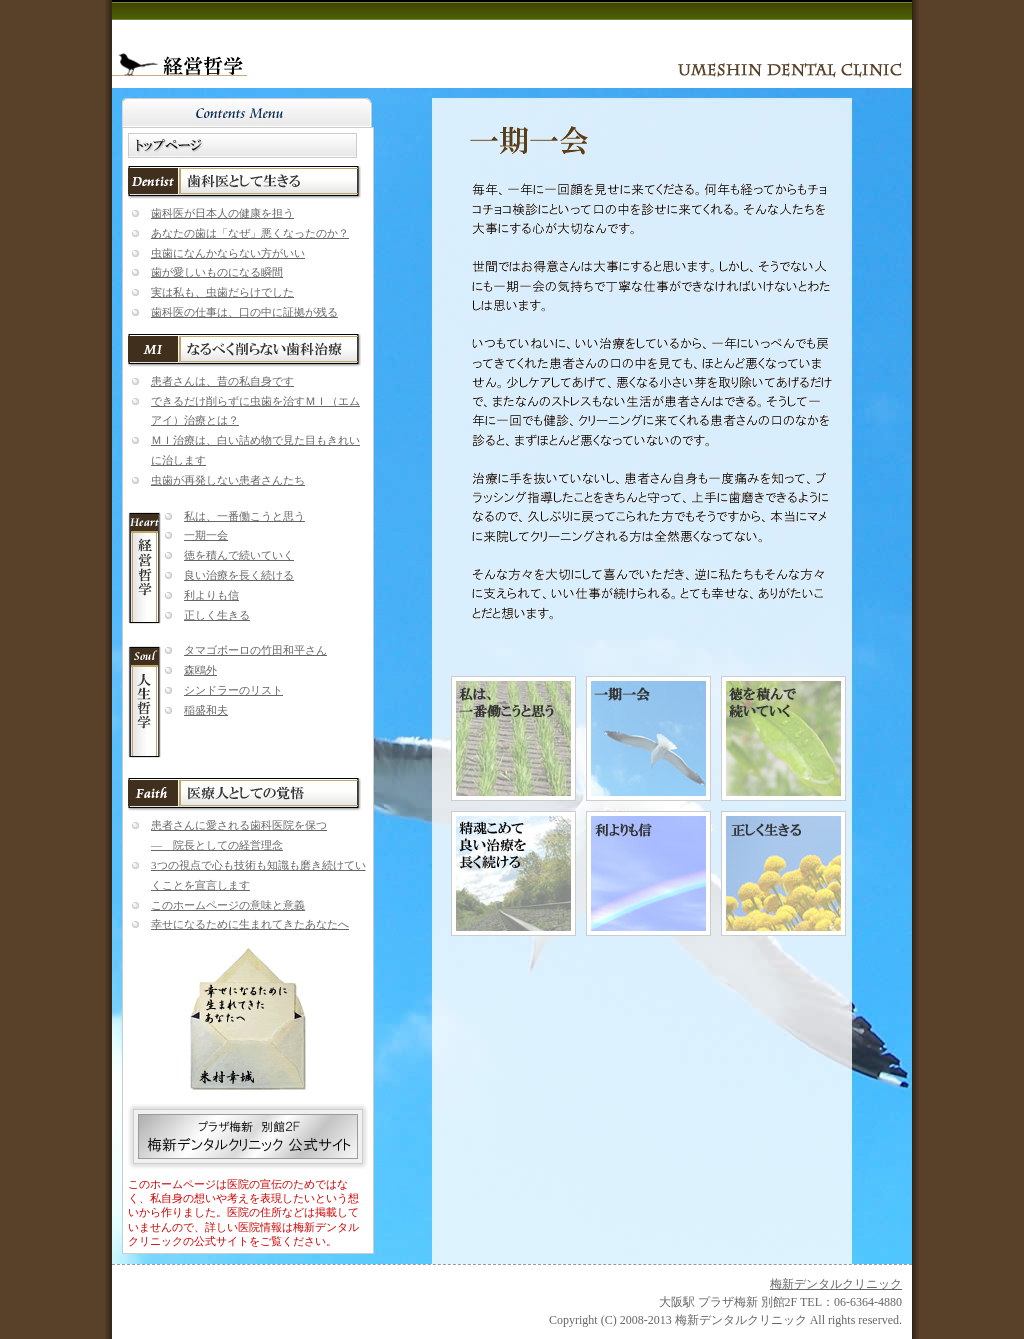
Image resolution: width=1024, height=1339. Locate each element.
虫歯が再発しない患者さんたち (228, 480)
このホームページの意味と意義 (228, 905)
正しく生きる (217, 615)
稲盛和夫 (206, 710)
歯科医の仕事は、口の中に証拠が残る (244, 312)
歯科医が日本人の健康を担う (222, 213)
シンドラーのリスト (233, 690)
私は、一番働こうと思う (244, 516)
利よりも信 (211, 595)
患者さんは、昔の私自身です (222, 381)
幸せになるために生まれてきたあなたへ (250, 924)
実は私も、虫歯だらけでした (222, 292)
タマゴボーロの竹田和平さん (255, 650)
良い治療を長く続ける (239, 575)
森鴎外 (200, 670)
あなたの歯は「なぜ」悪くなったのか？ (250, 233)
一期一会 (206, 535)
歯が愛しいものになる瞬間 (217, 272)
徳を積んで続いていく (239, 555)
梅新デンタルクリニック (836, 1284)
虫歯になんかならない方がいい (228, 253)
